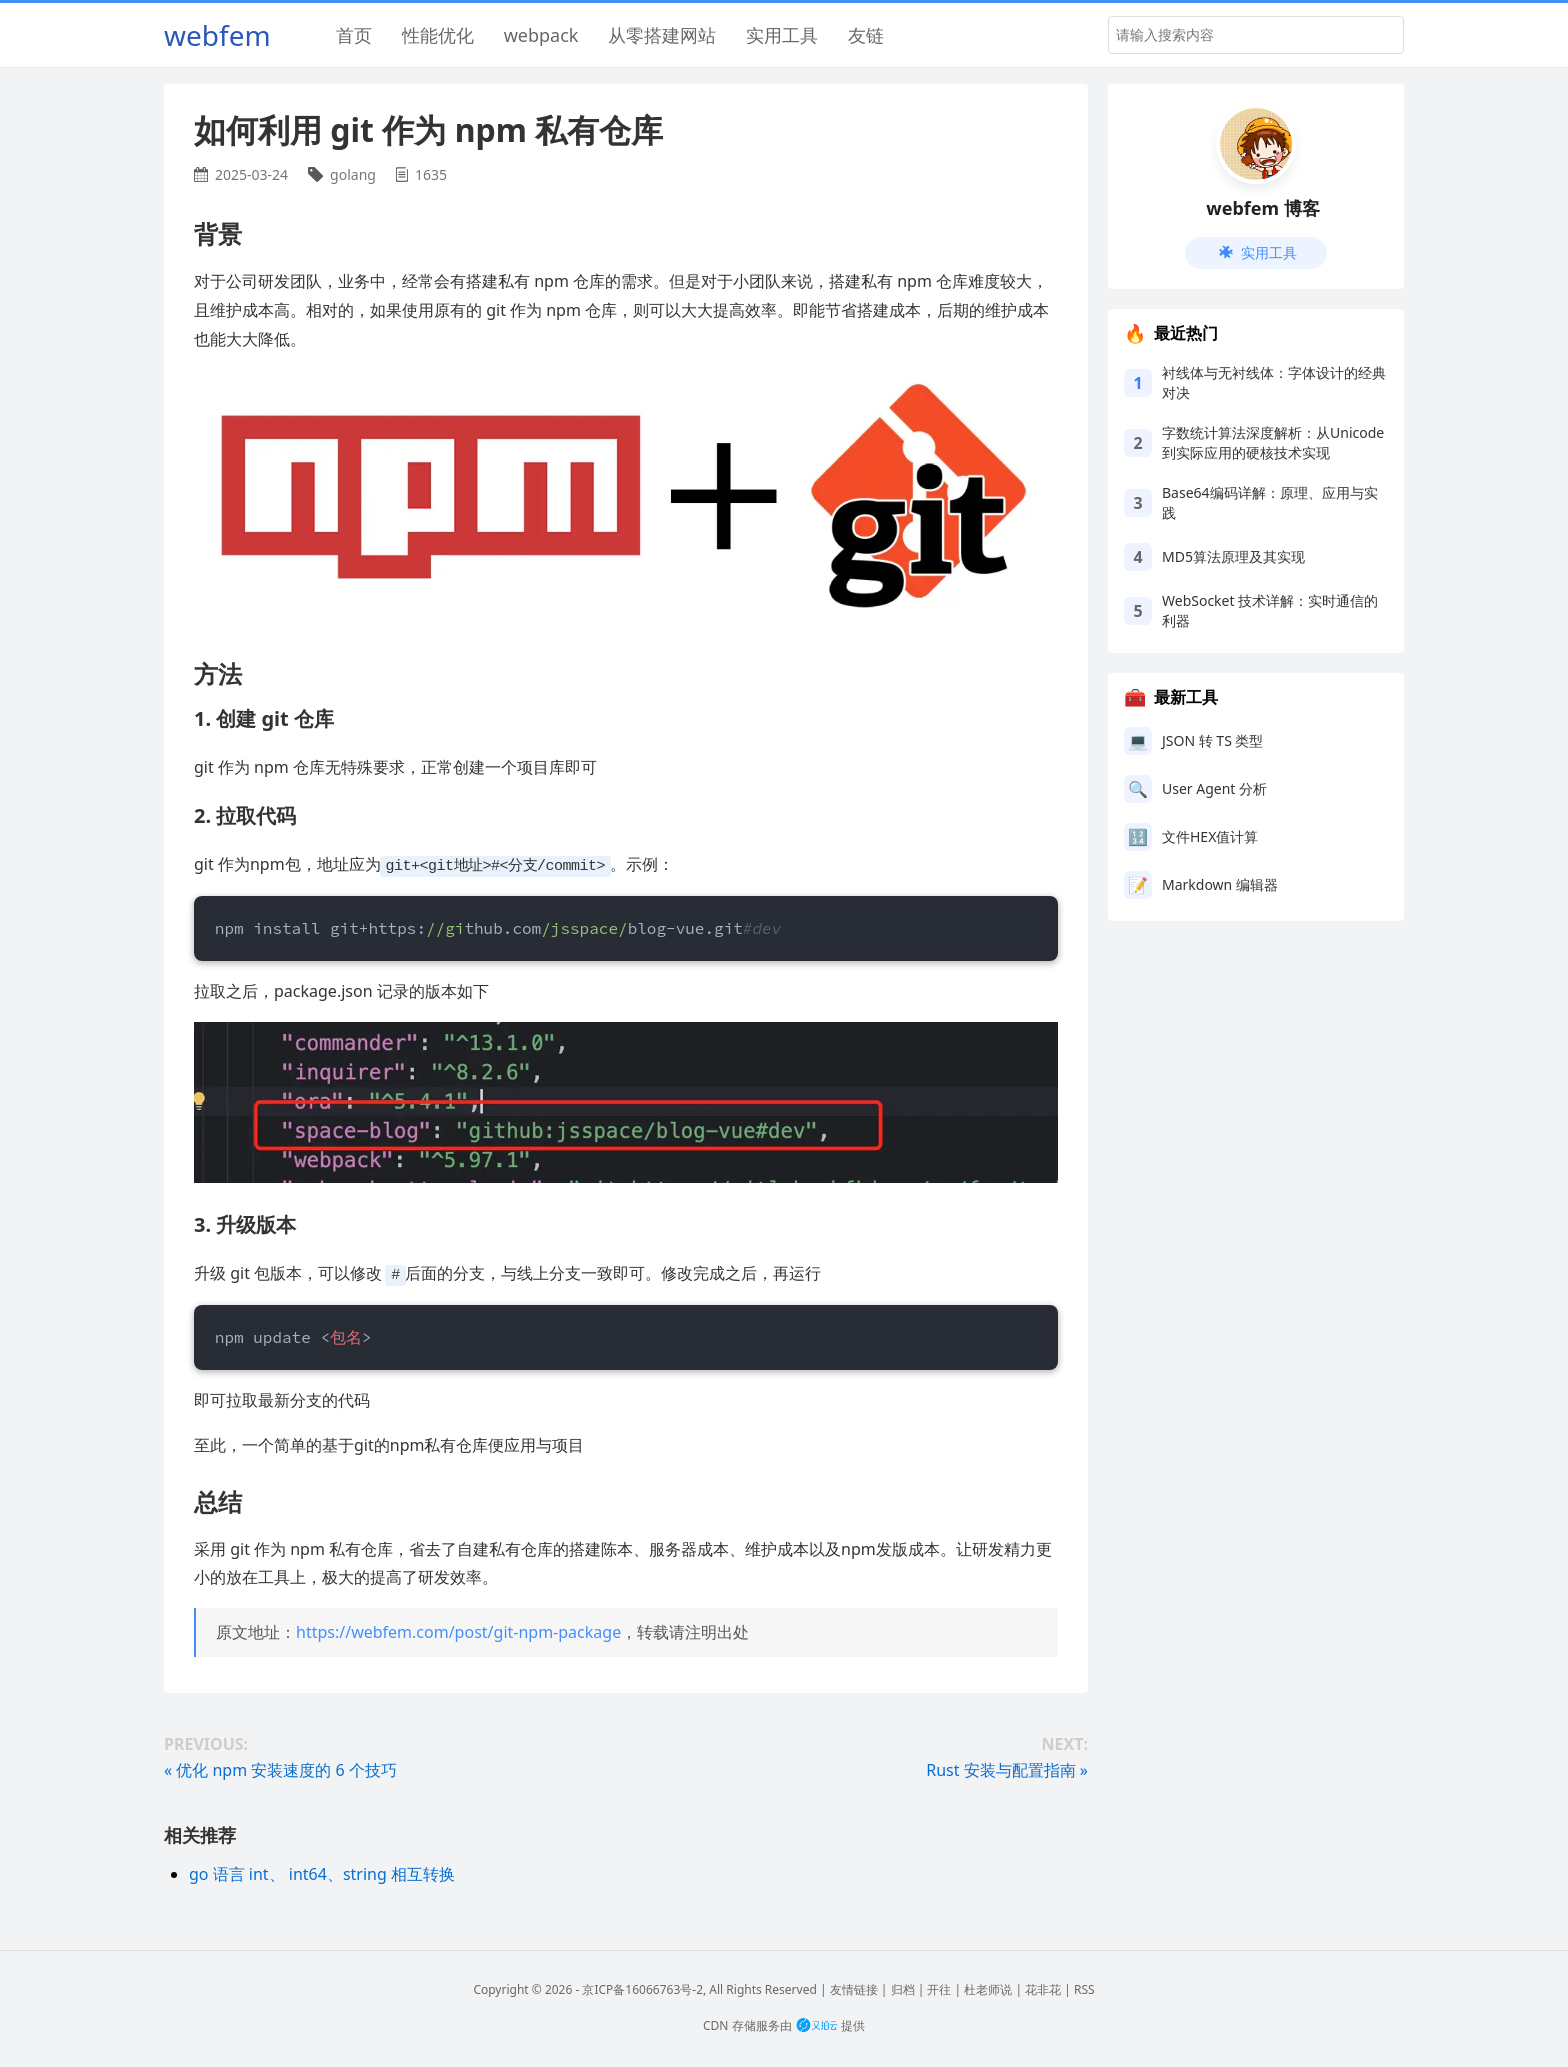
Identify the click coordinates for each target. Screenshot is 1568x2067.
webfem (217, 35)
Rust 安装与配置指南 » (1007, 1768)
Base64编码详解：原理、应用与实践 (1270, 502)
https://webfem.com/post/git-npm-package (458, 1630)
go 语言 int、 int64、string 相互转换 (322, 1872)
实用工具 (782, 35)
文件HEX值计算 (1210, 836)
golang (353, 174)
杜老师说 (988, 1987)
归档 (903, 1987)
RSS (1084, 1987)
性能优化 (438, 35)
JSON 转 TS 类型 (1212, 740)
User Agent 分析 (1214, 788)
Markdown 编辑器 (1220, 884)
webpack (541, 35)
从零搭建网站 (662, 35)
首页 (354, 35)
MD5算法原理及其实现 (1233, 556)
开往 (939, 1987)
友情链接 (854, 1987)
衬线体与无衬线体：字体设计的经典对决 (1274, 382)
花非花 (1043, 1987)
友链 (866, 35)
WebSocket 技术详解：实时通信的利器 (1270, 610)
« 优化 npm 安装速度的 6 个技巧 (280, 1768)
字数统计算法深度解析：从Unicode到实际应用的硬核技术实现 (1273, 442)
